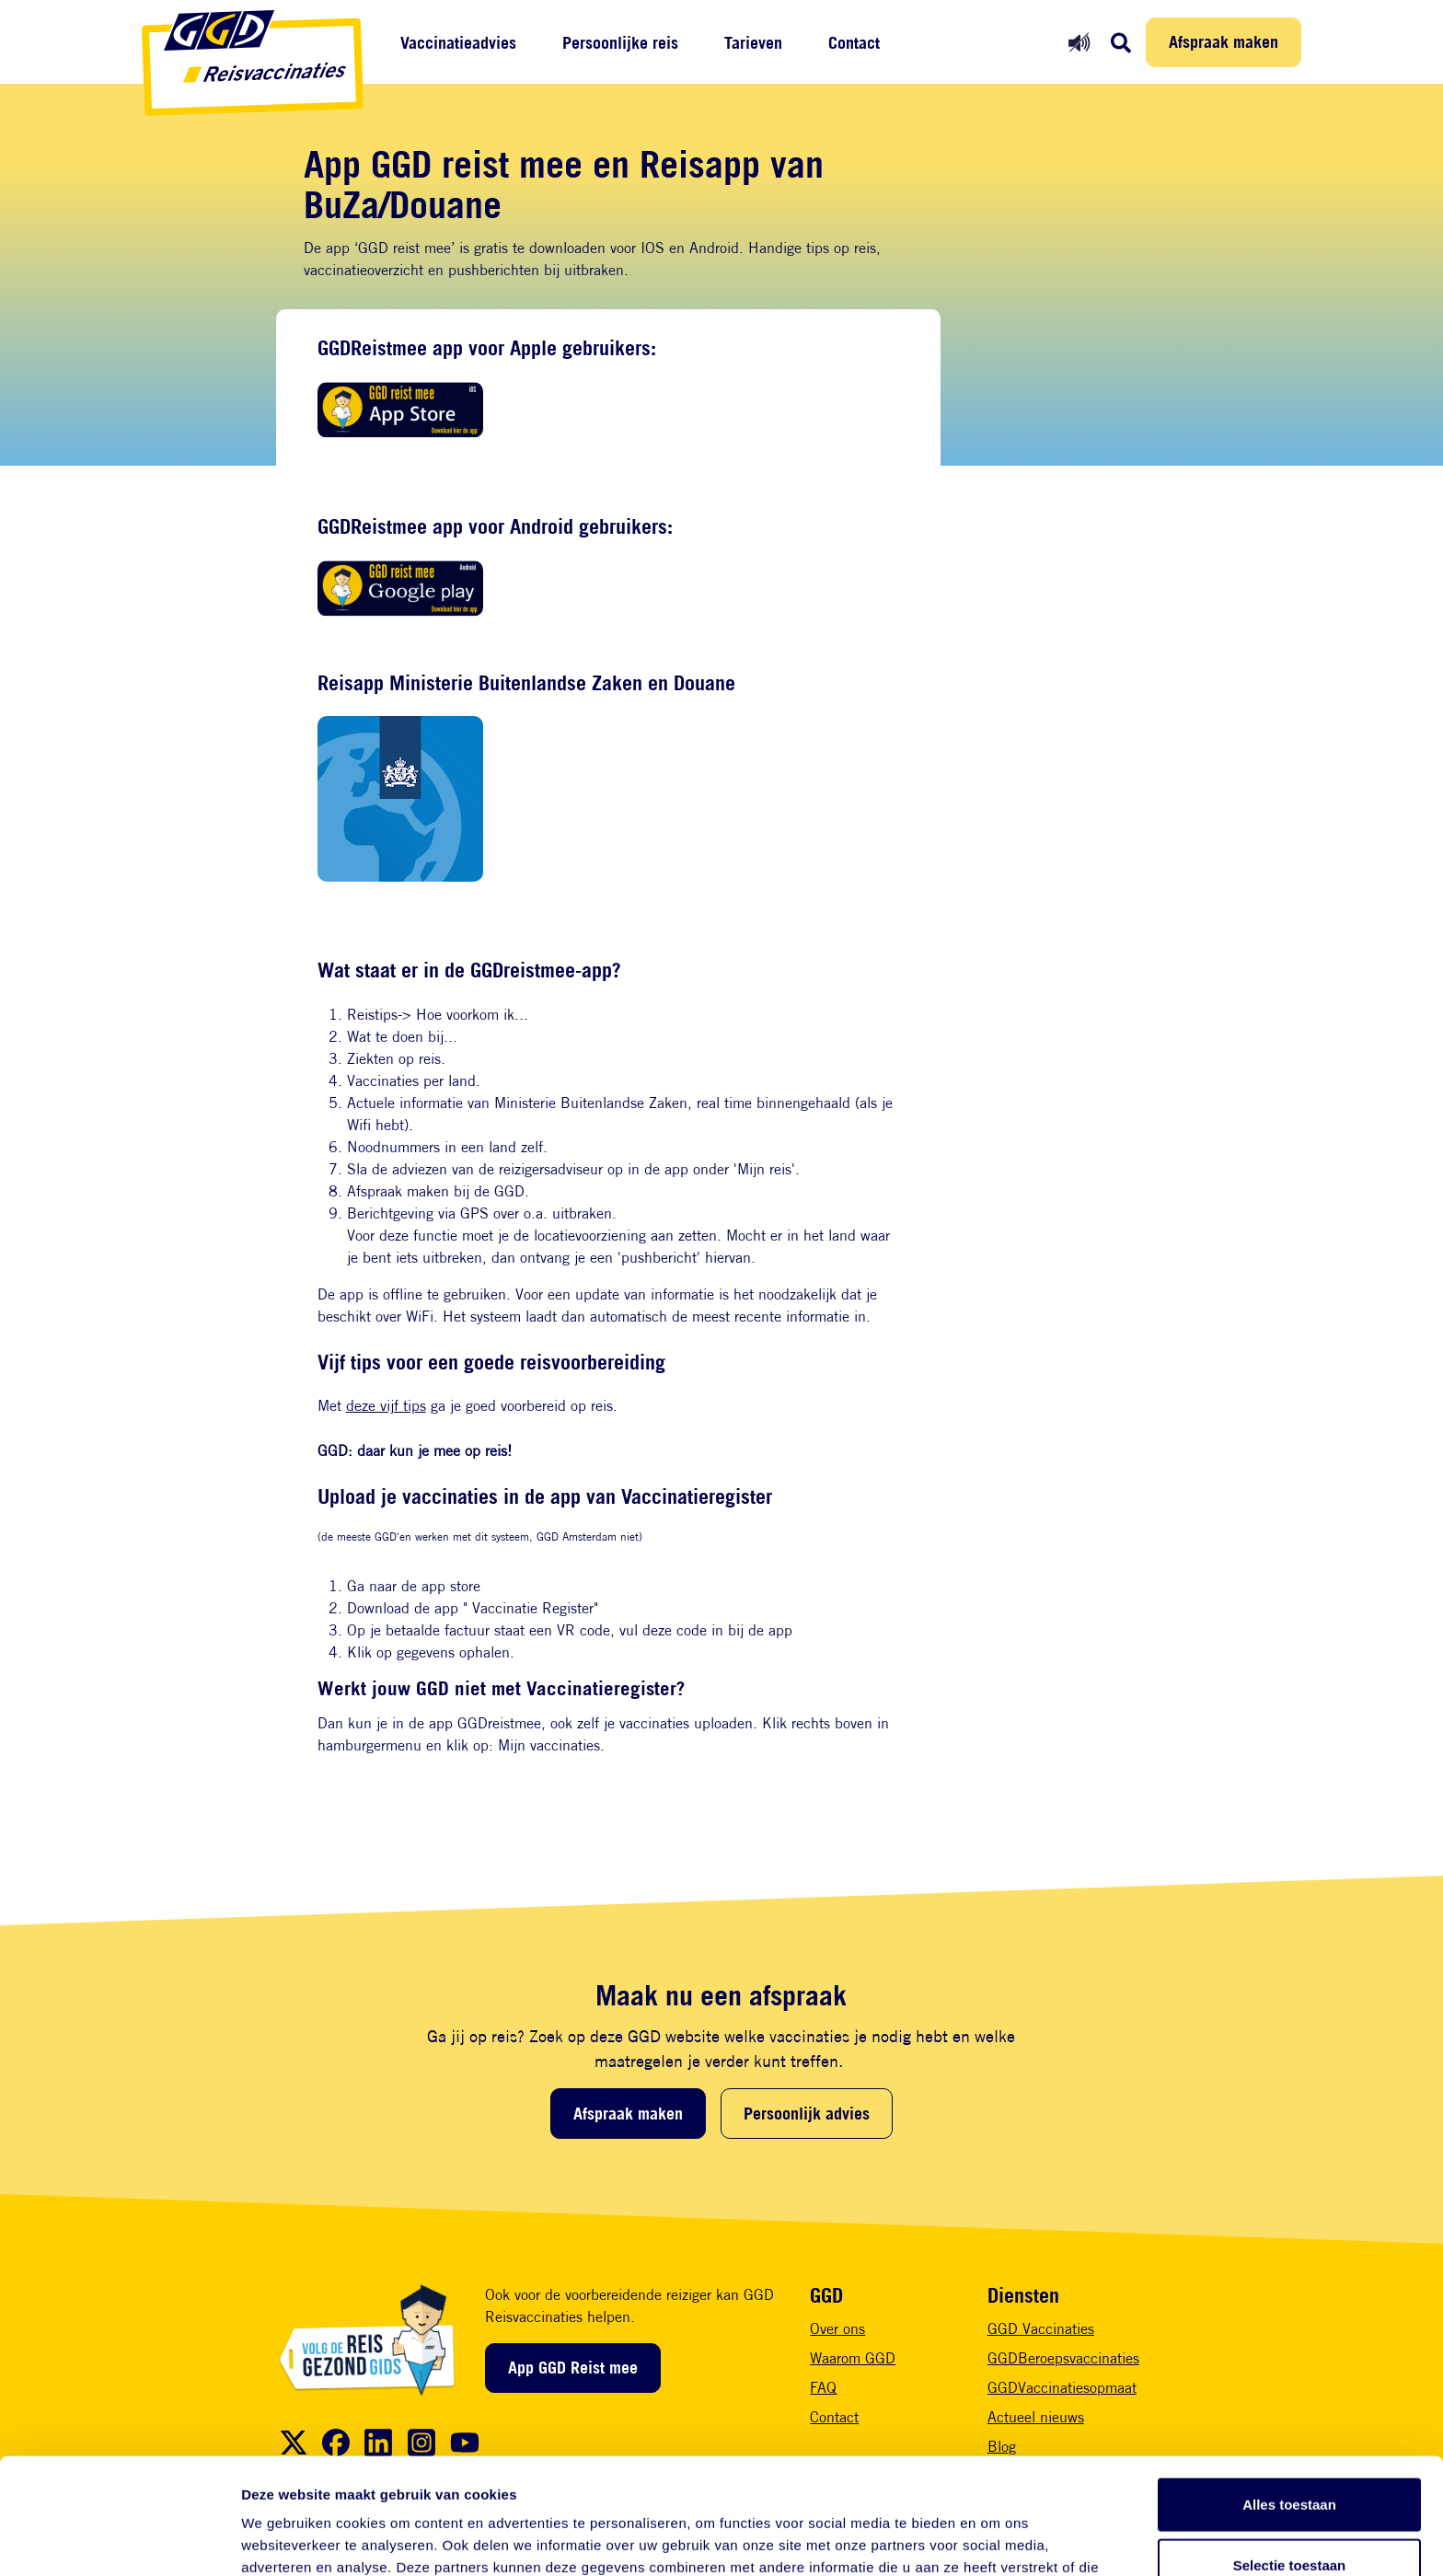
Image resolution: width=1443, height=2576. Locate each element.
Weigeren (1289, 2516)
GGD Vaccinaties (1040, 2329)
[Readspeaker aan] (1079, 41)
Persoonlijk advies (807, 2113)
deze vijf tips (386, 1406)
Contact (854, 42)
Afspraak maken (1223, 41)
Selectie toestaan (1289, 2456)
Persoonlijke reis (620, 42)
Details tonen (994, 2539)
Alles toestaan (1289, 2395)
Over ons (837, 2329)
